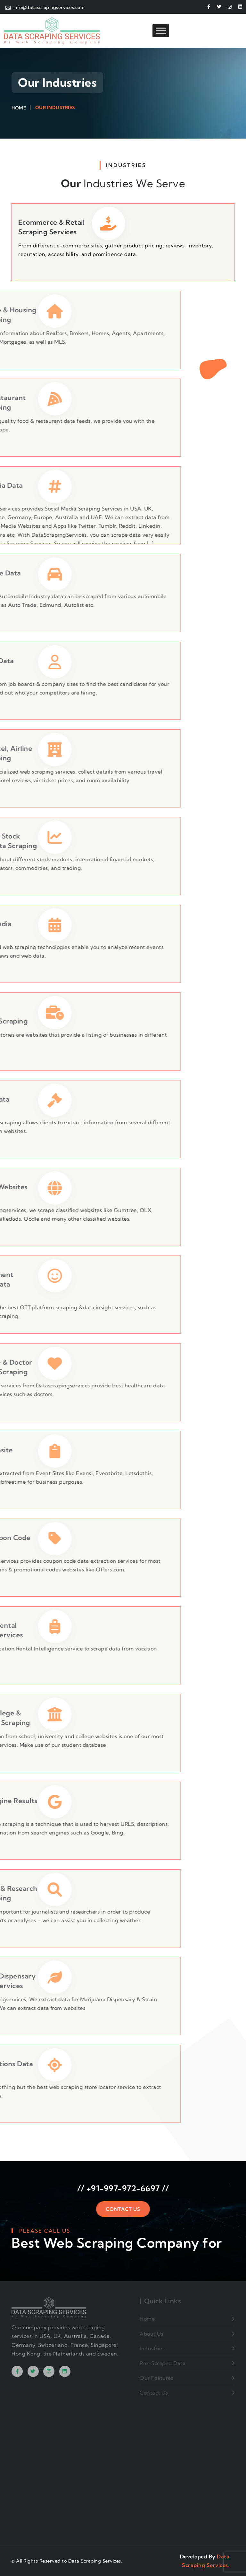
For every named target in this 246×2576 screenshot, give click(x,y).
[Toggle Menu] (161, 31)
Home (19, 108)
